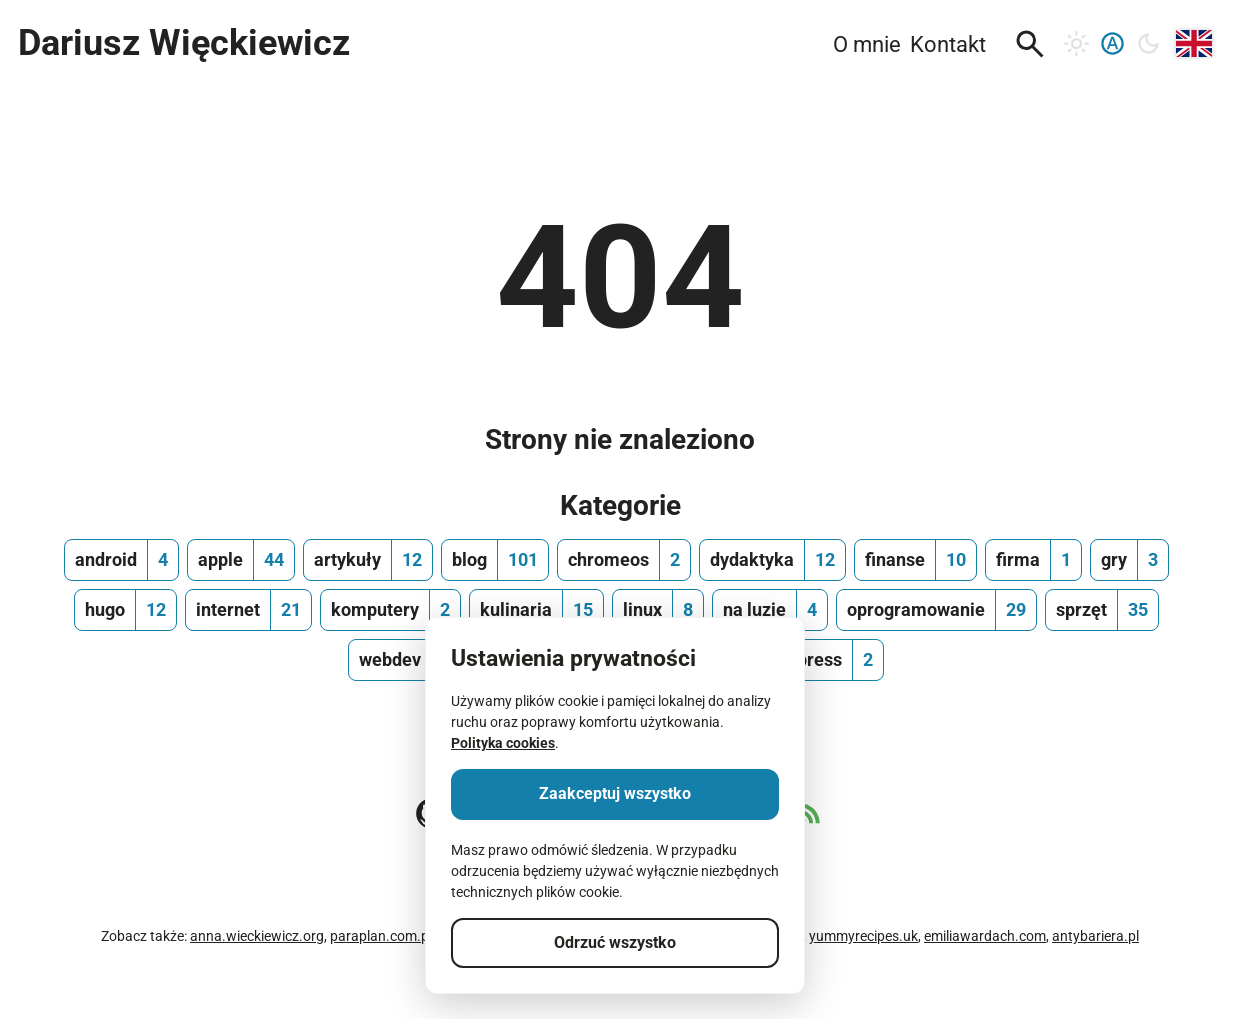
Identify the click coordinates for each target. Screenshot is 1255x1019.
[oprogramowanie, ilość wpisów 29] (936, 610)
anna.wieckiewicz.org (257, 936)
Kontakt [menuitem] (948, 44)
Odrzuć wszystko (615, 942)
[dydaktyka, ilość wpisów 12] (772, 560)
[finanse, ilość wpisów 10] (915, 560)
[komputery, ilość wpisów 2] (390, 610)
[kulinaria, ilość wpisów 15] (536, 610)
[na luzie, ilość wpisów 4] (770, 610)
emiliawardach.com (985, 936)
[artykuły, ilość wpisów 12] (368, 560)
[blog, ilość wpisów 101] (495, 560)
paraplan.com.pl (381, 936)
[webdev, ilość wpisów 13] (410, 660)
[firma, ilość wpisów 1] (1033, 560)
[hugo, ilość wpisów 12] (125, 610)
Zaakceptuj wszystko (615, 793)
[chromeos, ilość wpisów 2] (624, 560)
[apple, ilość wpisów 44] (241, 560)
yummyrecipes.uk (863, 936)
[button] (1030, 44)
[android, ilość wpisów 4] (121, 560)
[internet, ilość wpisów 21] (248, 610)
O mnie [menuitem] (867, 44)
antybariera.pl (1095, 936)
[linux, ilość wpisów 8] (658, 610)
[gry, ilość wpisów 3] (1129, 560)
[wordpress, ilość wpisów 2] (815, 660)
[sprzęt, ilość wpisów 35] (1102, 610)
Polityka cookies (503, 743)
